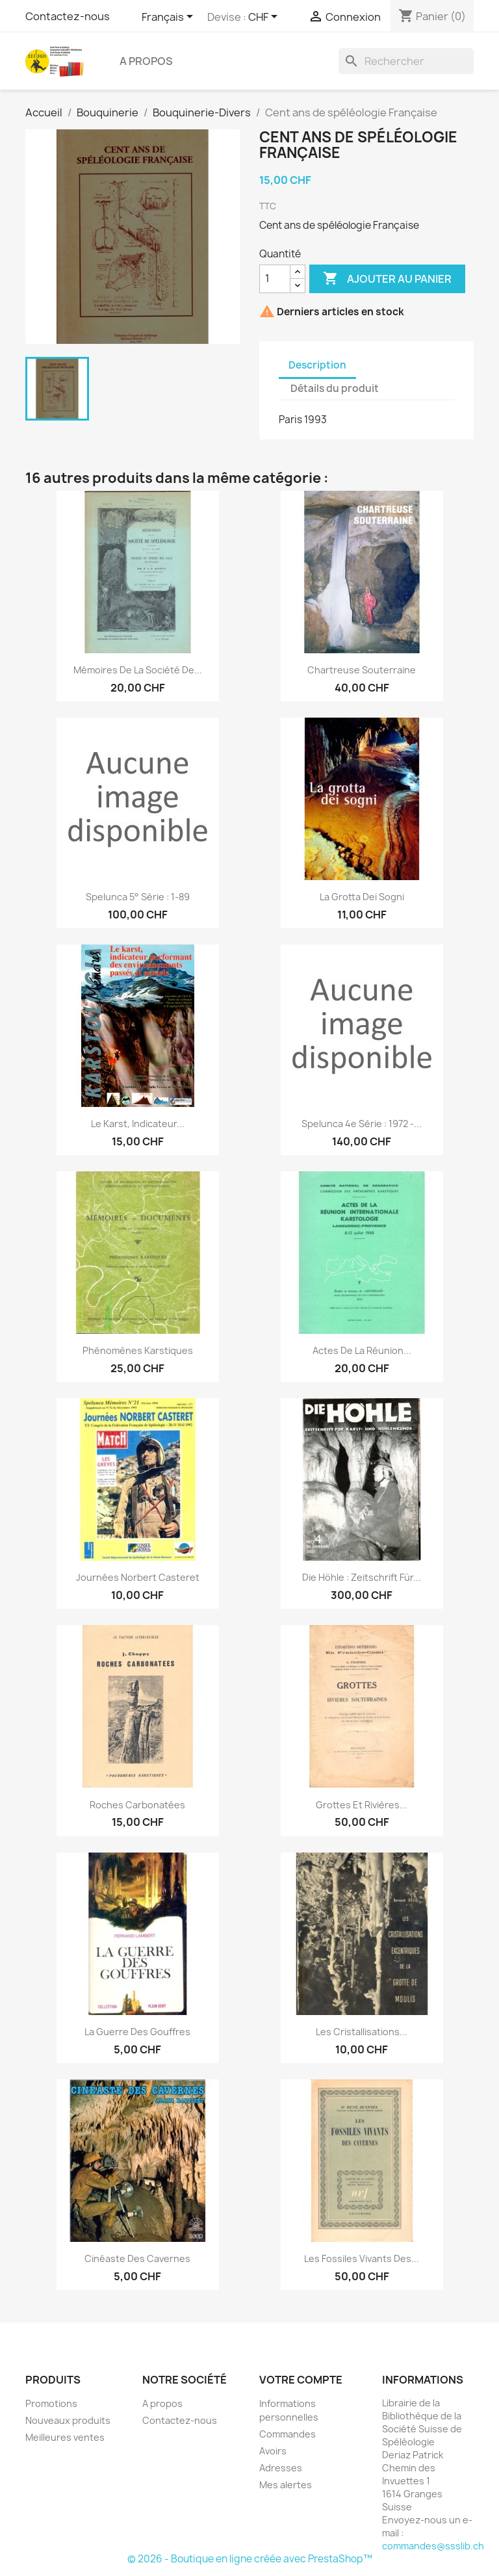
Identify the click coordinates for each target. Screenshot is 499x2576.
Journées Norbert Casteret (137, 1577)
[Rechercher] (406, 61)
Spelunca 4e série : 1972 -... (361, 1123)
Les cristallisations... (361, 2031)
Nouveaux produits (67, 2420)
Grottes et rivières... (361, 1805)
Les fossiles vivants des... (361, 2258)
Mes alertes (285, 2484)
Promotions (51, 2403)
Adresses (280, 2468)
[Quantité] (274, 279)
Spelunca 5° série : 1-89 (138, 897)
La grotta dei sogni (362, 897)
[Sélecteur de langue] (170, 17)
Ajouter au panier (387, 278)
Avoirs (273, 2451)
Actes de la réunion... (362, 1350)
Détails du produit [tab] (334, 388)
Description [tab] (317, 365)
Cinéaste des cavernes (137, 2258)
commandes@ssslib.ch (433, 2546)
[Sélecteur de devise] (265, 17)
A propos (146, 61)
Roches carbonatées (137, 1805)
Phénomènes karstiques (138, 1350)
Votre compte (300, 2380)
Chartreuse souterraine (361, 670)
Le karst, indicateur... (138, 1123)
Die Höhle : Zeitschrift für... (361, 1577)
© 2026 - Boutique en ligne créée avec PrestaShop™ (249, 2559)
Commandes (287, 2434)
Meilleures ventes (65, 2437)
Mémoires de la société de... (137, 670)
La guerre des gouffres (137, 2031)
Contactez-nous (67, 16)
